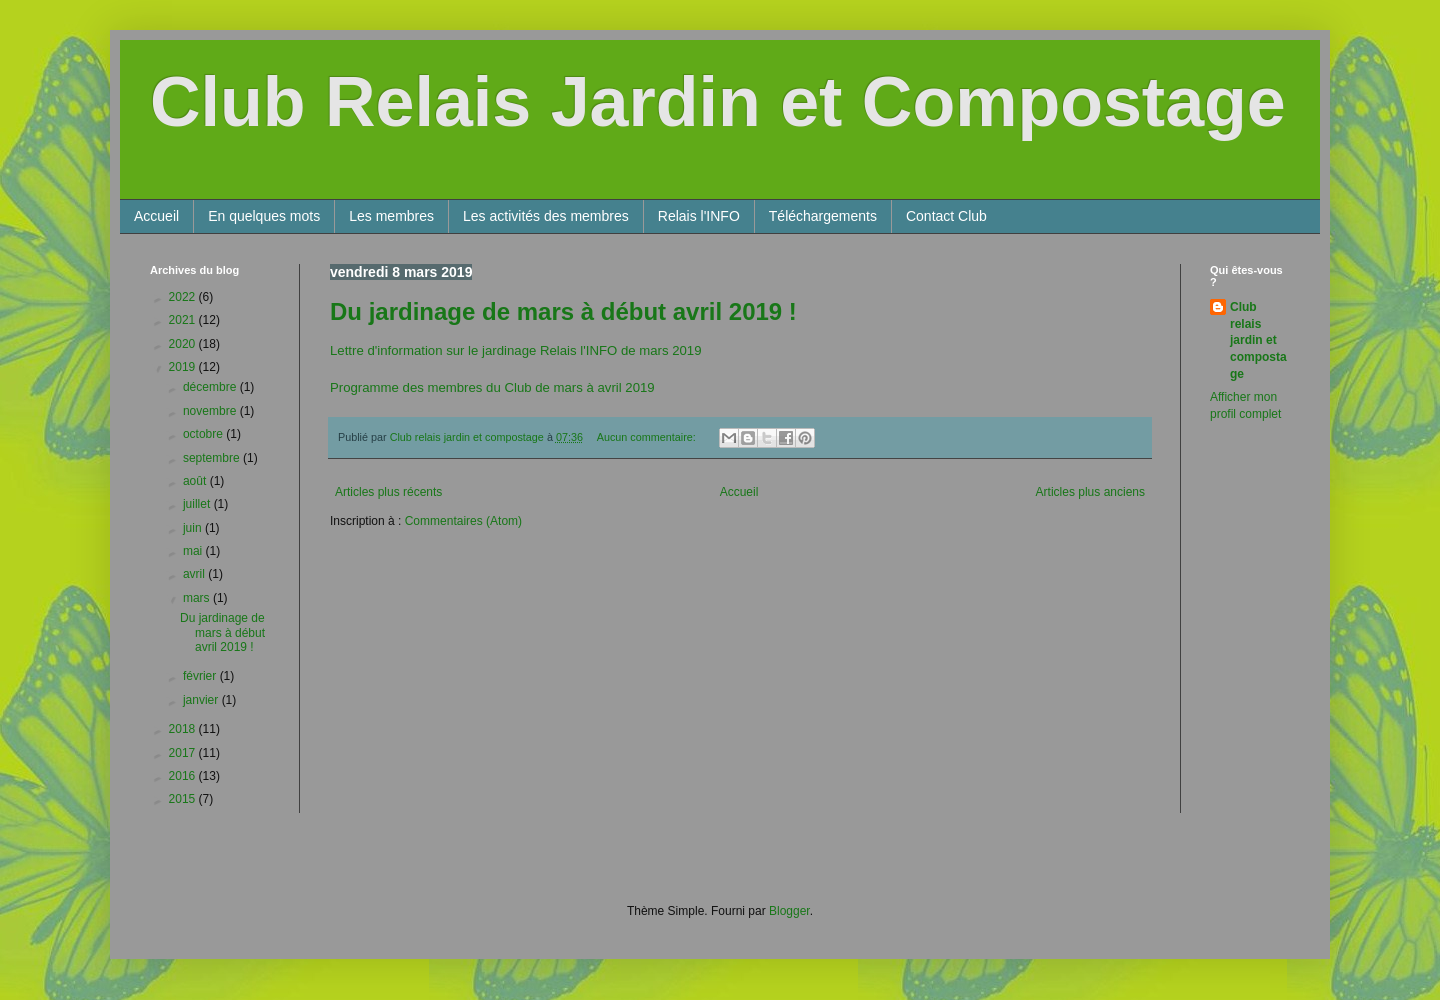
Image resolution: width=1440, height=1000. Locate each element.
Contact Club (946, 216)
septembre (213, 458)
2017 (184, 753)
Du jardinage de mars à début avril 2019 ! (563, 311)
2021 (184, 320)
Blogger (789, 911)
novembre (211, 411)
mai (194, 551)
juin (194, 528)
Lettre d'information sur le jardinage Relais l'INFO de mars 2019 (516, 350)
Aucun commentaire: (648, 437)
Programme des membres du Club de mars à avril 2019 (492, 387)
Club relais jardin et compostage (1258, 340)
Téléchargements (823, 216)
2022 (184, 297)
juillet (198, 504)
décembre (211, 387)
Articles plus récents (388, 492)
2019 (184, 367)
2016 (184, 776)
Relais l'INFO (699, 216)
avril (195, 574)
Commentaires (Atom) (463, 521)
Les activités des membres (546, 216)
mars (198, 598)
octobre (204, 434)
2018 (184, 729)
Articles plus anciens (1090, 492)
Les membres (391, 216)
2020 (184, 344)
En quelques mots (264, 216)
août (196, 481)
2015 (184, 799)
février (201, 676)
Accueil (156, 216)
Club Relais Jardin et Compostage (718, 102)
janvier (202, 700)
